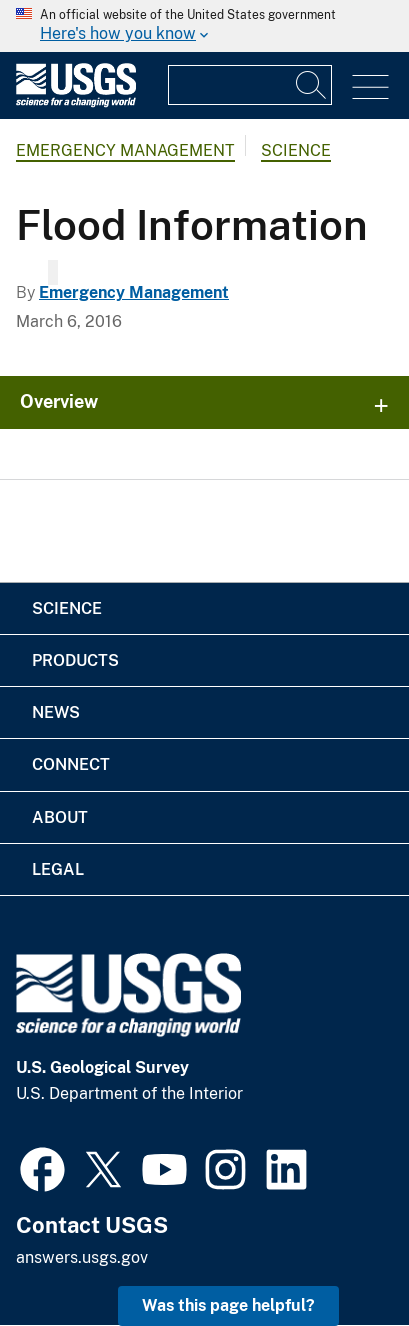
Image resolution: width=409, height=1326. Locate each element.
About (60, 817)
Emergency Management (125, 150)
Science (296, 150)
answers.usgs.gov (82, 1257)
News (56, 712)
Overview (59, 401)
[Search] (312, 85)
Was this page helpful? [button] (228, 1305)
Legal (58, 869)
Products (75, 660)
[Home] (76, 102)
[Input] (250, 85)
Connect (71, 764)
